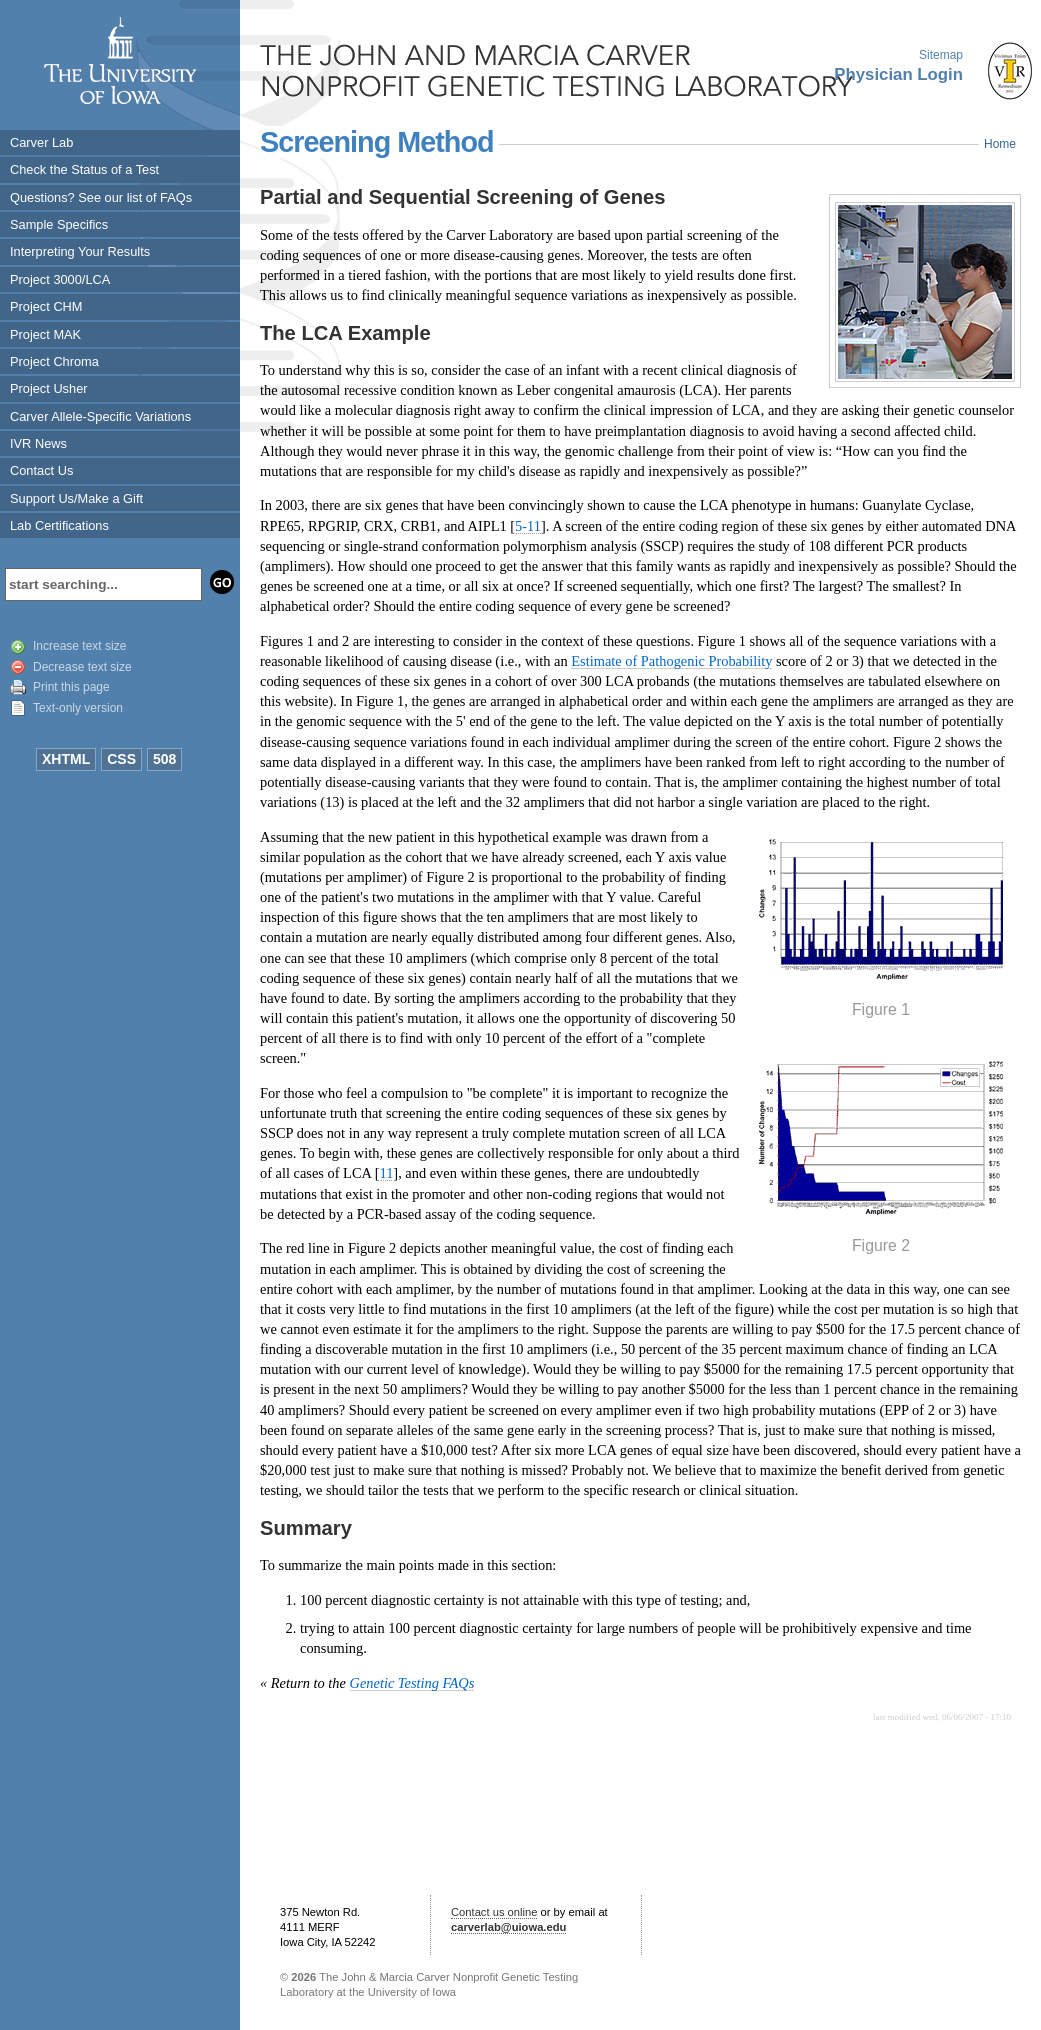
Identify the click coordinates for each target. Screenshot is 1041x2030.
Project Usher (49, 388)
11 (387, 1173)
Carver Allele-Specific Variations (100, 416)
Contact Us (41, 470)
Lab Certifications (59, 525)
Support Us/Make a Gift (76, 498)
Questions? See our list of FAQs (101, 197)
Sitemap (941, 55)
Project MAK (45, 334)
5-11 (528, 526)
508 (164, 759)
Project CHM (46, 306)
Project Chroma (54, 361)
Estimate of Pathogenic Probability (671, 661)
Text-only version (78, 708)
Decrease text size (82, 667)
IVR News (38, 443)
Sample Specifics (59, 224)
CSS (121, 759)
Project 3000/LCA (60, 279)
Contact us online (494, 1912)
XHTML (66, 759)
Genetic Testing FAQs (412, 1683)
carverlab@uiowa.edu (508, 1927)
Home (1000, 144)
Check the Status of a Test (84, 169)
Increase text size (79, 646)
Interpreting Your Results (80, 251)
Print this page (71, 687)
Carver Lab (41, 142)
